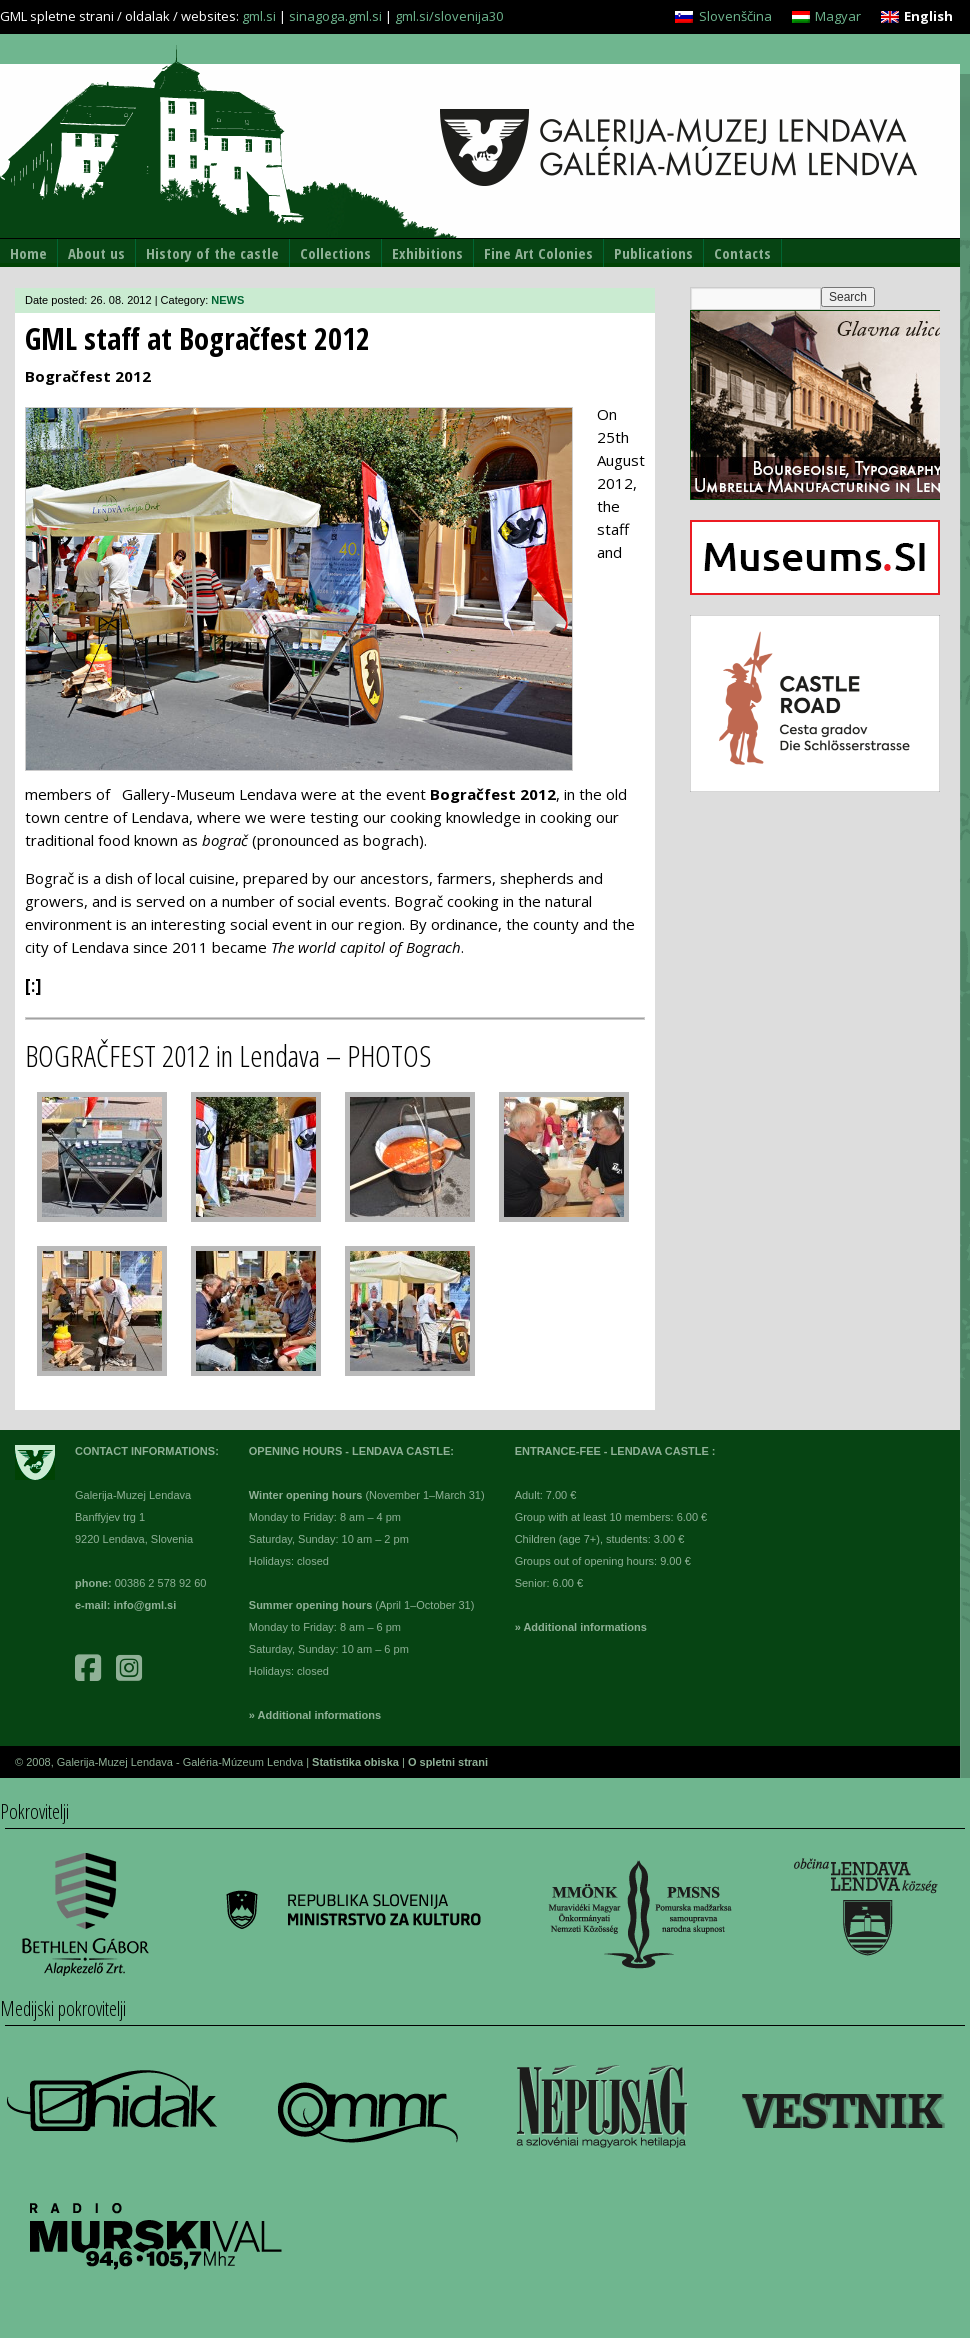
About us (96, 253)
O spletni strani (448, 1762)
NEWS (227, 300)
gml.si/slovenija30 (449, 16)
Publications (653, 253)
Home (28, 253)
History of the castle (212, 253)
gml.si (259, 16)
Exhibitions (427, 253)
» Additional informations (315, 1715)
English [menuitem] (928, 16)
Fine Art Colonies (538, 253)
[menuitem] (723, 16)
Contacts (742, 253)
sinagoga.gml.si (335, 16)
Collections (335, 253)
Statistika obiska (357, 1762)
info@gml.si (145, 1605)
